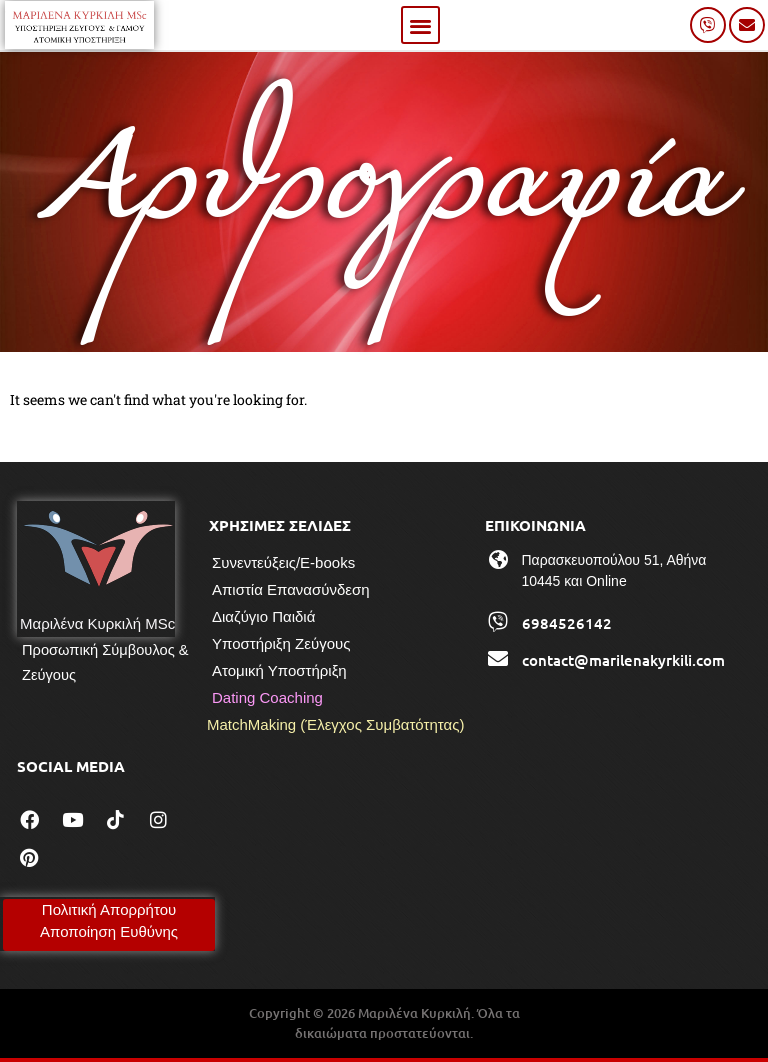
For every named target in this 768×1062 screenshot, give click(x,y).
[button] (420, 25)
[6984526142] (498, 622)
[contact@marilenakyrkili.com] (498, 659)
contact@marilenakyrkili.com (623, 660)
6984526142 (567, 623)
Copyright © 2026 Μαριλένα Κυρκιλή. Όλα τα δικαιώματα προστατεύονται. (384, 1023)
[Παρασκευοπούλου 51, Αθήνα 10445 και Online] (498, 560)
